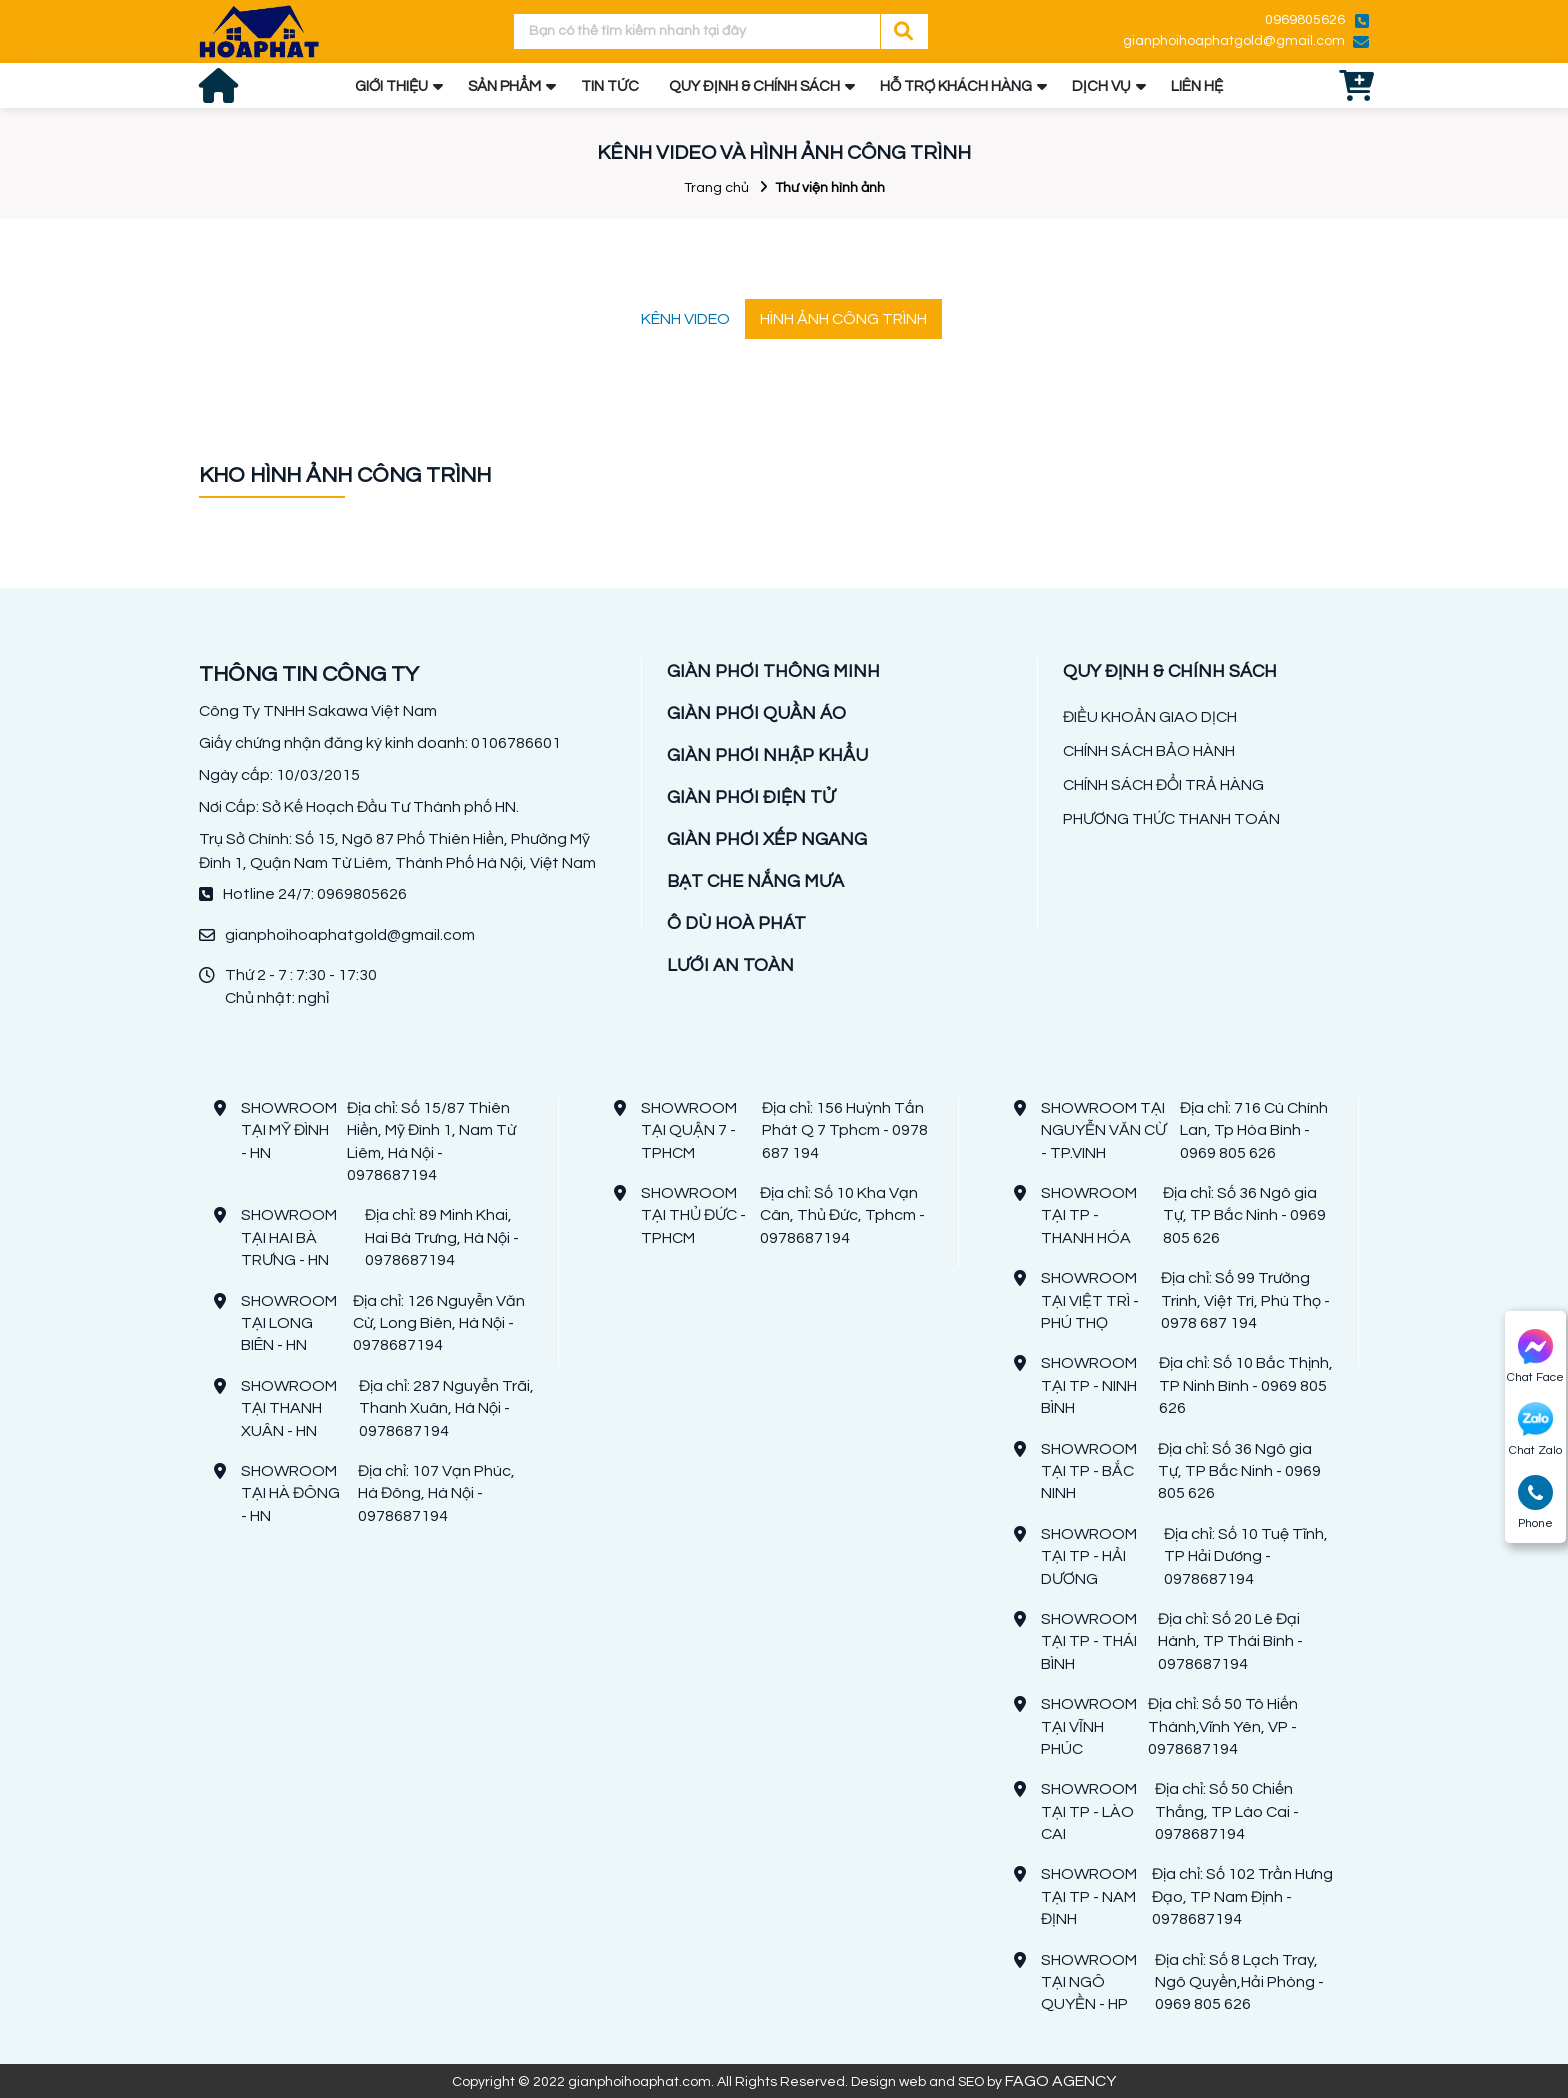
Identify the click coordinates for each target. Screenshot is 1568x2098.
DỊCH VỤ (1101, 86)
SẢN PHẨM (504, 86)
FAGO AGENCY (1060, 2081)
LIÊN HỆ (1197, 86)
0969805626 (1305, 20)
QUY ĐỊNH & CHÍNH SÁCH (754, 86)
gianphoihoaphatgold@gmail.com (1234, 41)
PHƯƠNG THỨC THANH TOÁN (1171, 819)
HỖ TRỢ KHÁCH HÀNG (956, 86)
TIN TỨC (610, 86)
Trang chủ (716, 188)
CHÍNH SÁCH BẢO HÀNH (1149, 751)
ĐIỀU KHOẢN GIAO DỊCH (1150, 717)
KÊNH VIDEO (685, 319)
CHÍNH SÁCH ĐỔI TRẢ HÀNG (1163, 785)
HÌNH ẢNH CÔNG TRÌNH (843, 319)
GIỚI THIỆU (391, 86)
